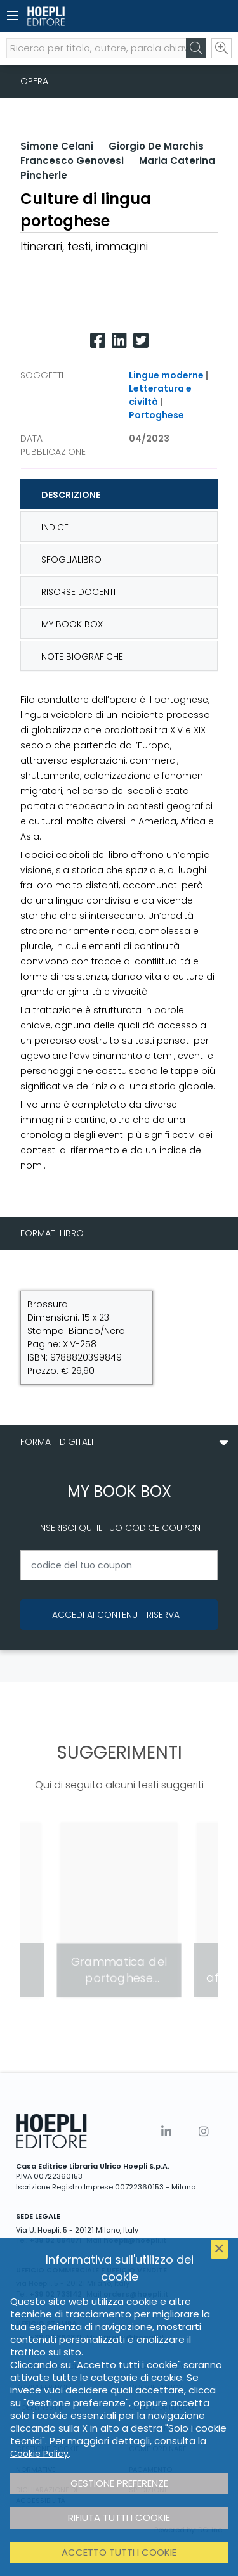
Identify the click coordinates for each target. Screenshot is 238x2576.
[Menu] (12, 15)
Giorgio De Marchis (156, 146)
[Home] (96, 16)
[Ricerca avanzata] (221, 48)
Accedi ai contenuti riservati (119, 1614)
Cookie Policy (39, 2453)
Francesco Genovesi (72, 160)
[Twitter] (141, 340)
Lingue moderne (166, 375)
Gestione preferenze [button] (119, 2483)
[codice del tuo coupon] (119, 1565)
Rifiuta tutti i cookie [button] (119, 2517)
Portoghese (156, 415)
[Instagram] (204, 2131)
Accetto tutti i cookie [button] (119, 2552)
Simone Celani (56, 146)
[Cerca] (196, 48)
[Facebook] (97, 340)
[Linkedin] (119, 340)
